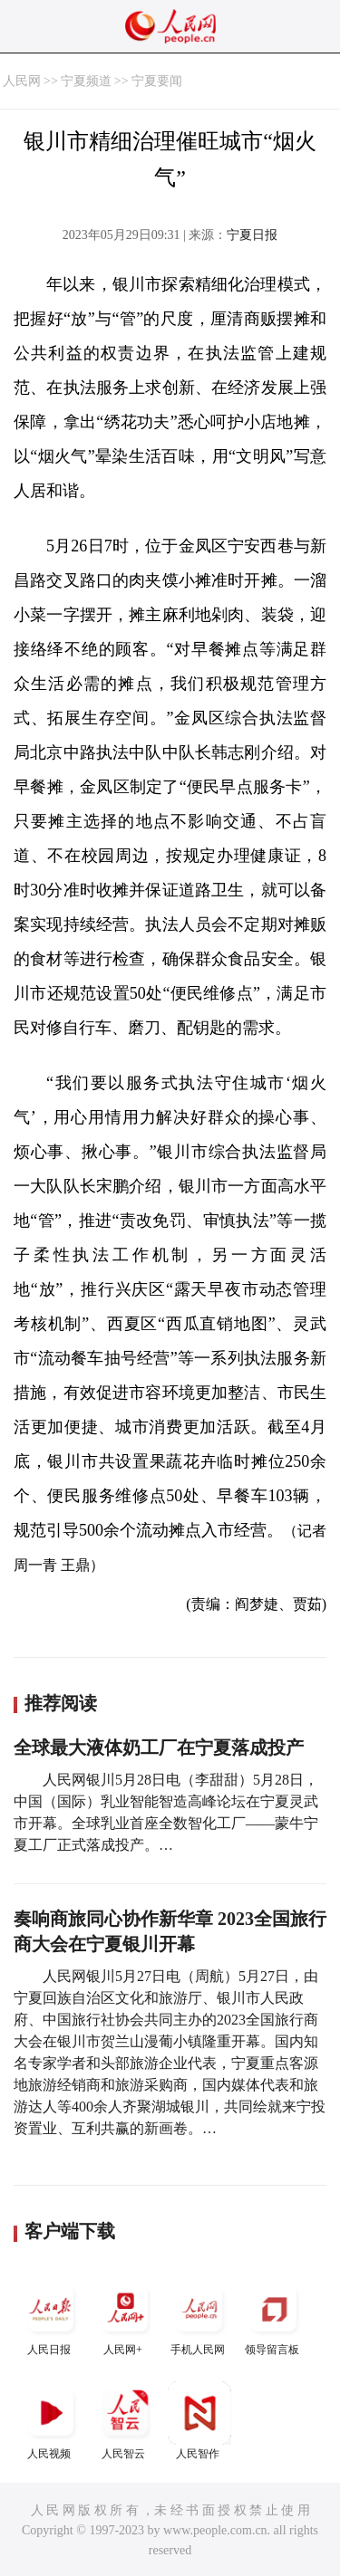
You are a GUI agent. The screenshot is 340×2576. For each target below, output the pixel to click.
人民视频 (51, 2420)
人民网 (22, 81)
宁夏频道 (86, 81)
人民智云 (125, 2420)
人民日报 (51, 2316)
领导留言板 (274, 2316)
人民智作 (199, 2420)
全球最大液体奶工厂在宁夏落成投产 (159, 1747)
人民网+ (125, 2316)
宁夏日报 (252, 235)
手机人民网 (199, 2316)
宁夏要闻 (156, 81)
